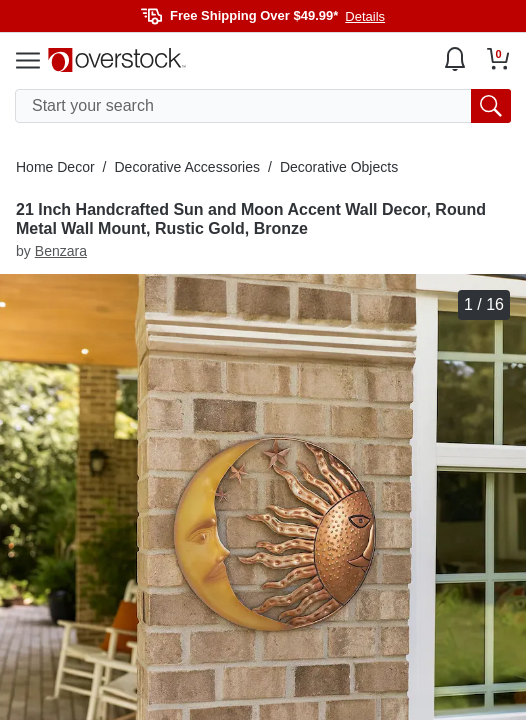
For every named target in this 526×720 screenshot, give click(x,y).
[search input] (263, 106)
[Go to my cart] (498, 59)
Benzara (61, 251)
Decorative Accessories (187, 167)
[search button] (491, 106)
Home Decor (55, 167)
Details (365, 16)
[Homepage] (117, 60)
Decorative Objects (339, 167)
